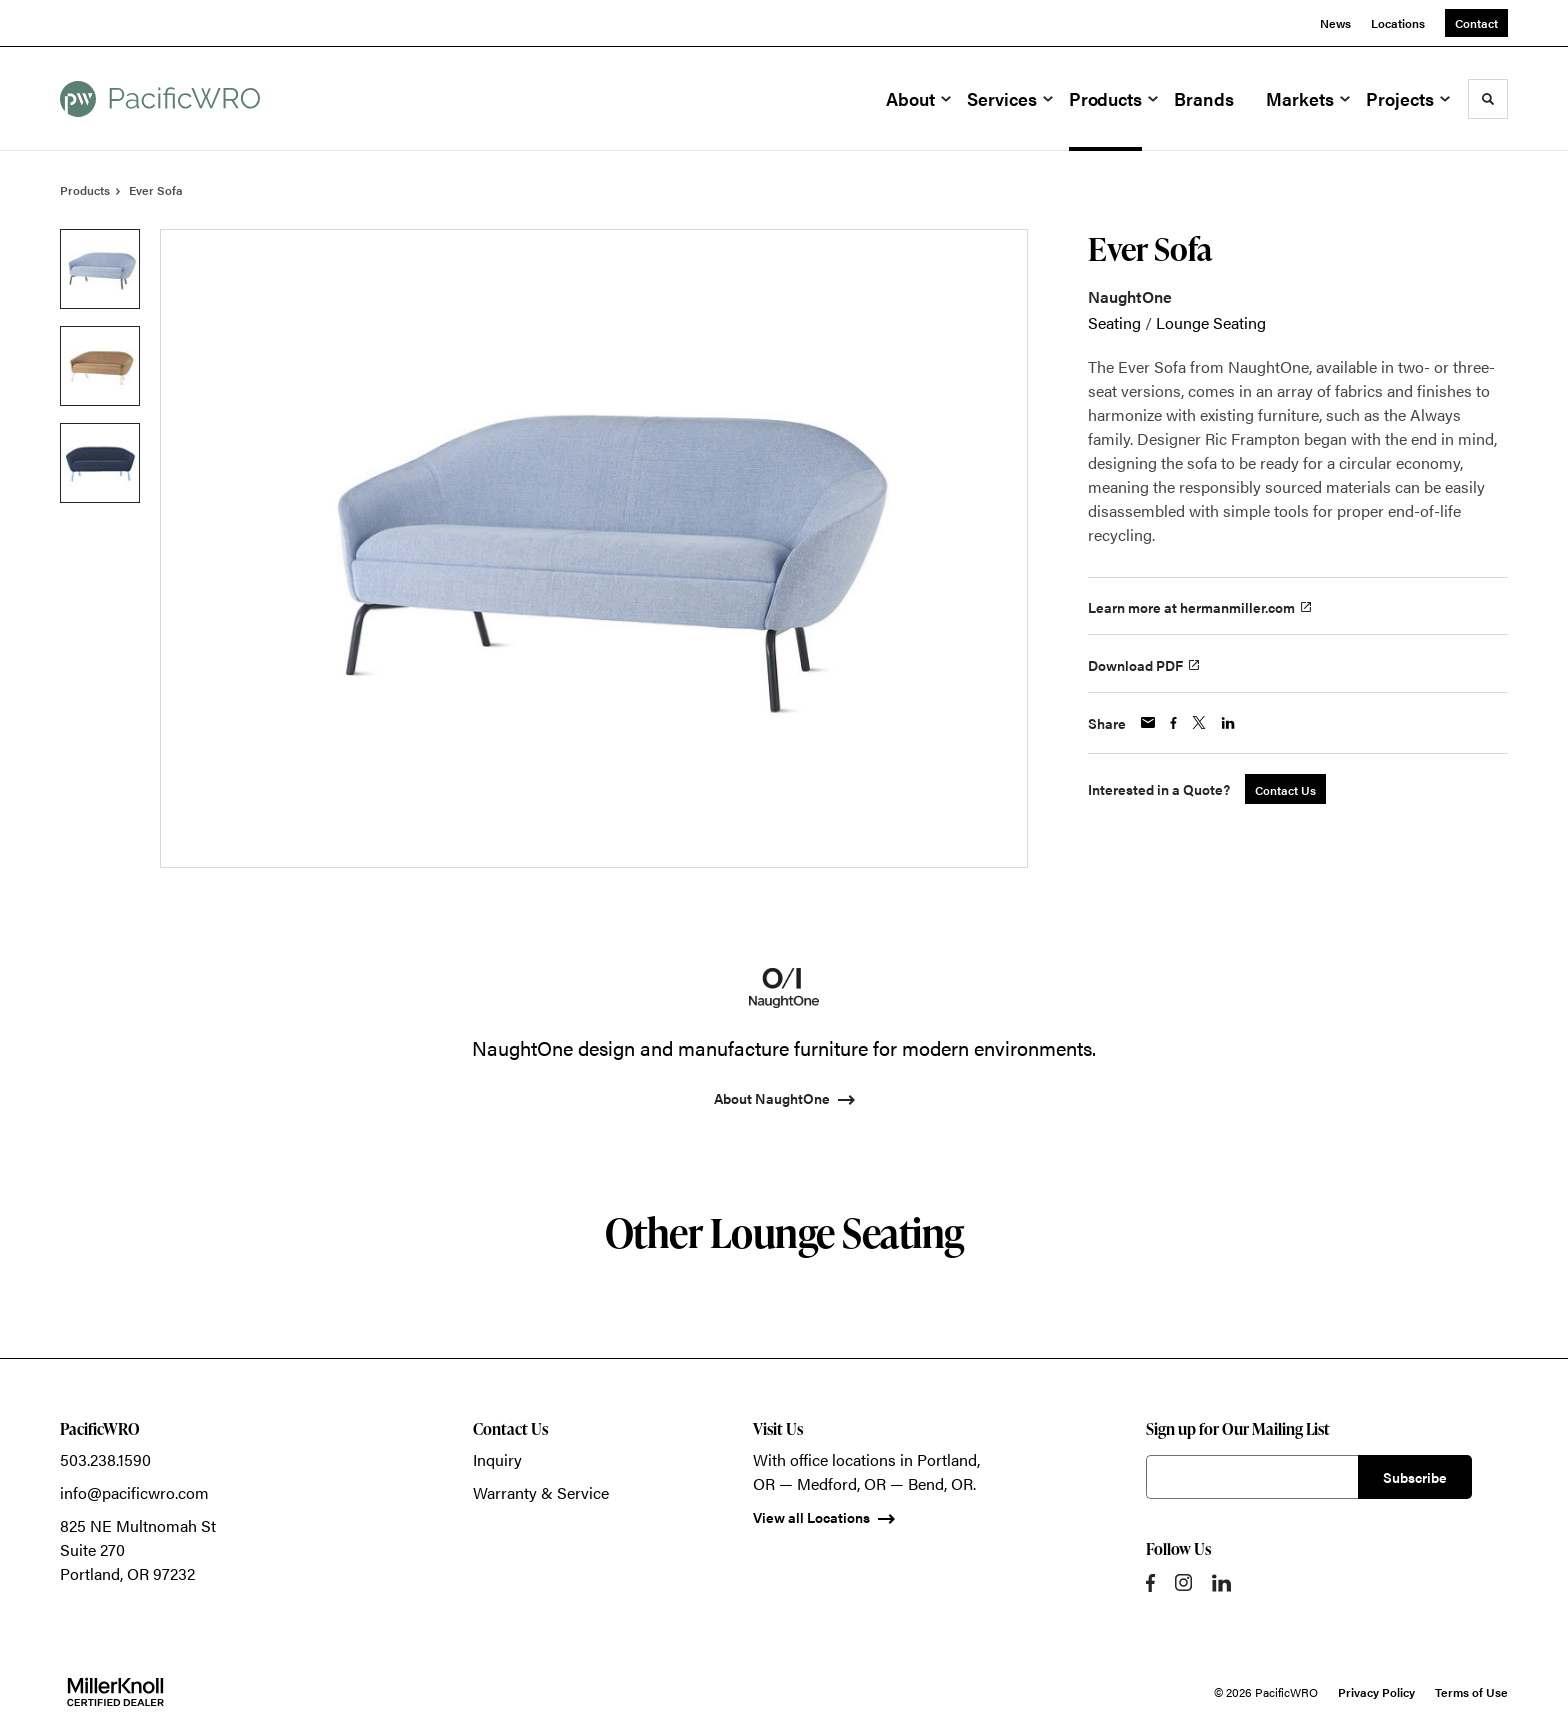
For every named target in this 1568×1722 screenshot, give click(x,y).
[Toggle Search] (1488, 99)
